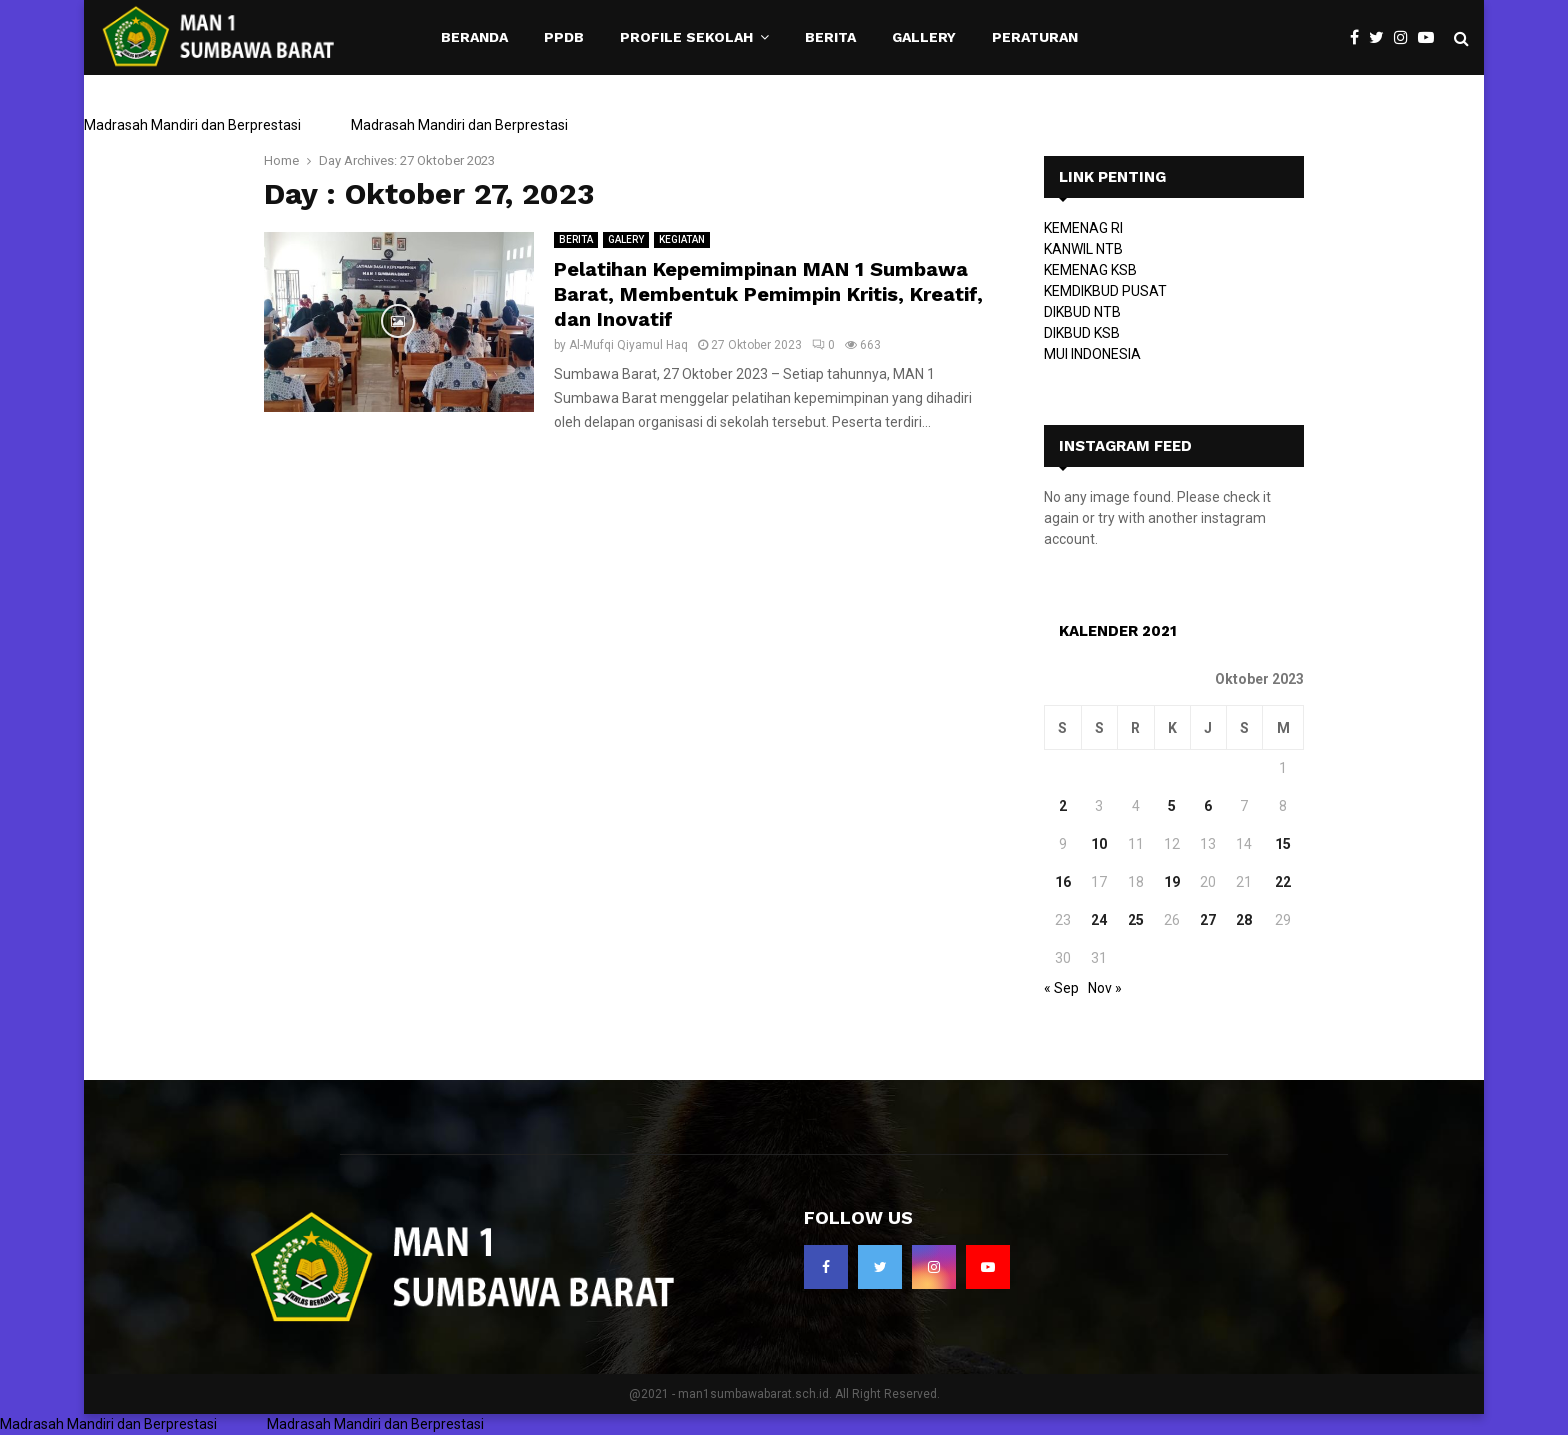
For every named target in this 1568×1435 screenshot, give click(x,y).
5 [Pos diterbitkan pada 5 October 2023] (1172, 806)
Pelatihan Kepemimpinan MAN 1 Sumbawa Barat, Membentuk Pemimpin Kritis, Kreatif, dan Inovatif (768, 294)
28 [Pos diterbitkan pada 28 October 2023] (1244, 920)
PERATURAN (1035, 37)
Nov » (1105, 988)
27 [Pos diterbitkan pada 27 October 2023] (1208, 920)
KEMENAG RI (1083, 228)
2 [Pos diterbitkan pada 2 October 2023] (1063, 806)
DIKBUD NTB (1082, 312)
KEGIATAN (682, 239)
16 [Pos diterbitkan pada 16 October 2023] (1063, 882)
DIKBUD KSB (1082, 333)
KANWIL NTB (1083, 249)
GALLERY (924, 37)
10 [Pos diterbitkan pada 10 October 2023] (1099, 844)
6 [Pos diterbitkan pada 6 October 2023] (1208, 806)
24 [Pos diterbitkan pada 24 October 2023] (1099, 920)
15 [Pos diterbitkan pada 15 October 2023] (1283, 844)
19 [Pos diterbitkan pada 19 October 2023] (1172, 882)
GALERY (626, 239)
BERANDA (474, 37)
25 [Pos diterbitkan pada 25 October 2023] (1136, 920)
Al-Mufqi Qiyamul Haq (628, 345)
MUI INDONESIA (1092, 354)
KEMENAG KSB (1090, 270)
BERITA (830, 37)
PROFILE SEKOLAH (686, 37)
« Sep (1061, 988)
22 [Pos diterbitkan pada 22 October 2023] (1283, 882)
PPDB (564, 37)
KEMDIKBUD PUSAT (1105, 291)
